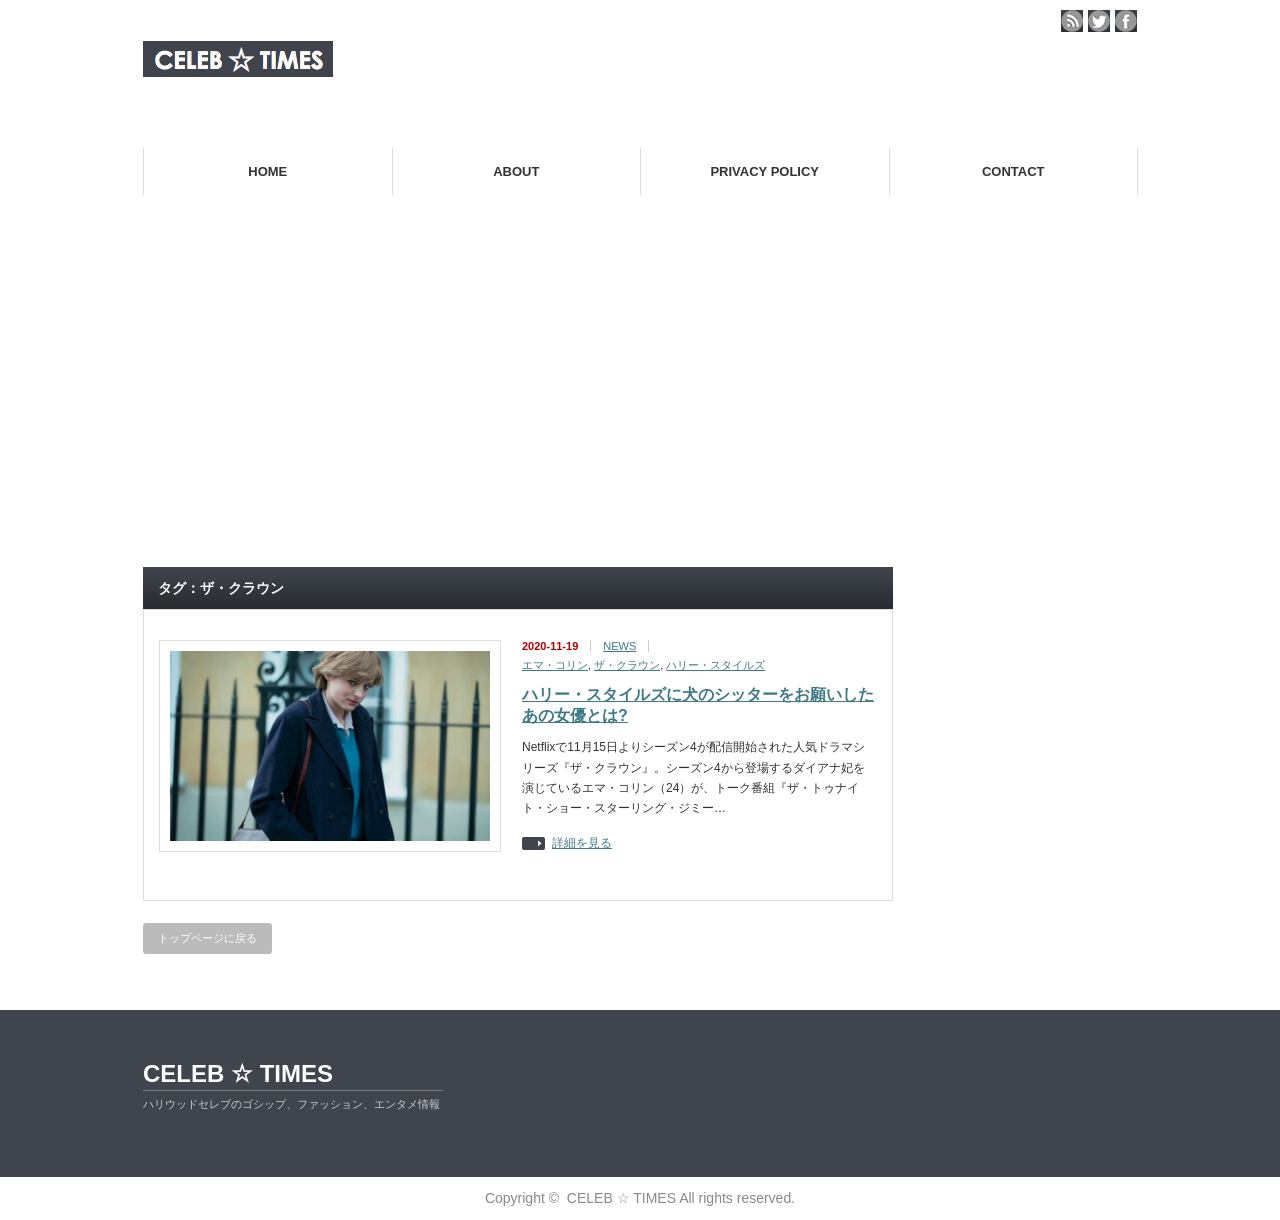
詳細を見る (582, 843)
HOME (267, 171)
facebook (1126, 21)
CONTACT (1013, 171)
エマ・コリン (555, 665)
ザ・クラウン (627, 665)
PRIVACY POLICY (764, 171)
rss (1072, 21)
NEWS (619, 646)
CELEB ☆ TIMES (238, 1073)
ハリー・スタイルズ (715, 665)
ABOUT (516, 171)
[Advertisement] (640, 404)
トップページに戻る (207, 938)
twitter (1099, 21)
